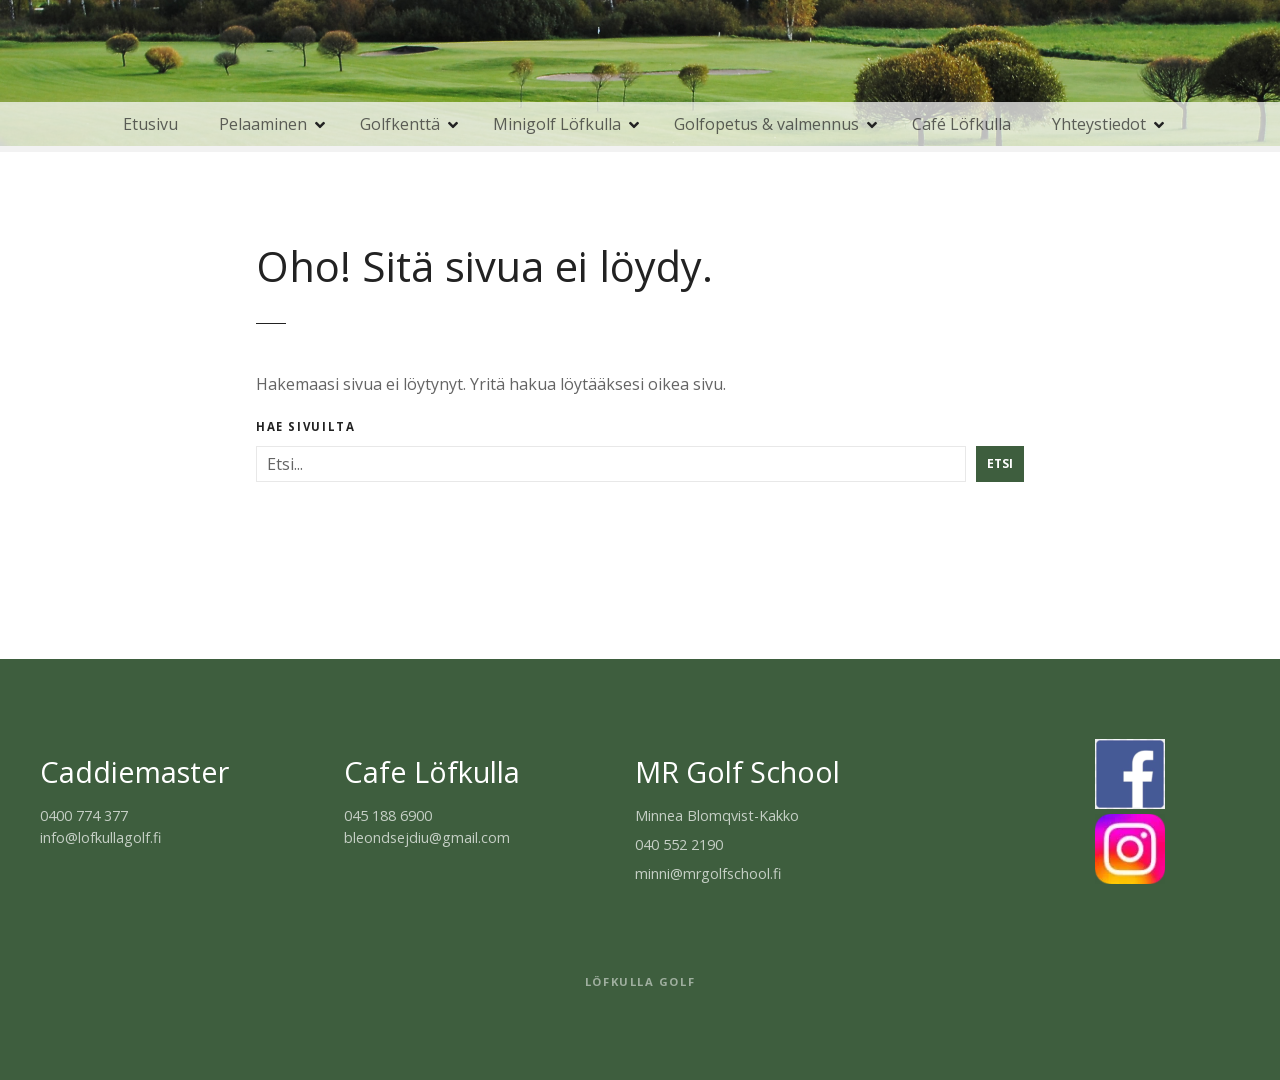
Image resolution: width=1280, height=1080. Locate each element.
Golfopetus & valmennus (766, 124)
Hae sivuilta (305, 427)
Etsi (1000, 463)
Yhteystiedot (1099, 124)
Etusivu (150, 124)
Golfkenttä (400, 124)
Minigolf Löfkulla (557, 124)
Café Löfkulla (961, 124)
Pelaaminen (263, 124)
